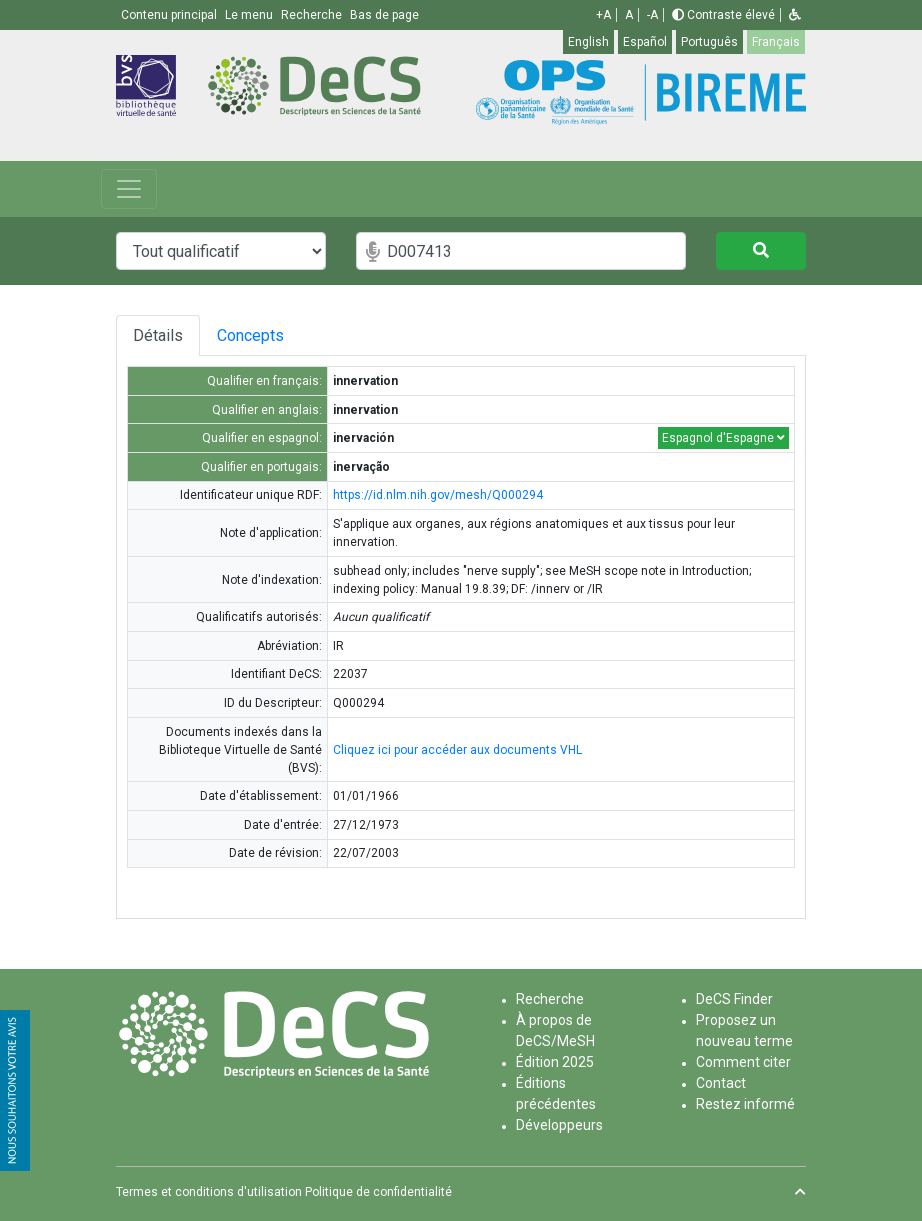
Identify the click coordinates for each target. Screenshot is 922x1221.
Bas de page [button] (384, 15)
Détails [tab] (160, 335)
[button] (795, 15)
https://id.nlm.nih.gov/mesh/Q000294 (438, 495)
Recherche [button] (313, 15)
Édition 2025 (555, 1062)
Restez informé (745, 1104)
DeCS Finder (734, 999)
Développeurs (559, 1125)
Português (709, 42)
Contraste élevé (723, 15)
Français (776, 42)
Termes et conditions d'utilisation (209, 1192)
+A (603, 15)
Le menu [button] (250, 15)
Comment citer (743, 1062)
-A (652, 15)
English (588, 42)
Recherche (550, 999)
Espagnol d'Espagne (723, 438)
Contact (721, 1083)
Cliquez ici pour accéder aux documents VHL (457, 750)
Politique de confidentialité (378, 1192)
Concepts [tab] (292, 335)
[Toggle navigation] (129, 189)
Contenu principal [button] (170, 15)
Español (645, 42)
